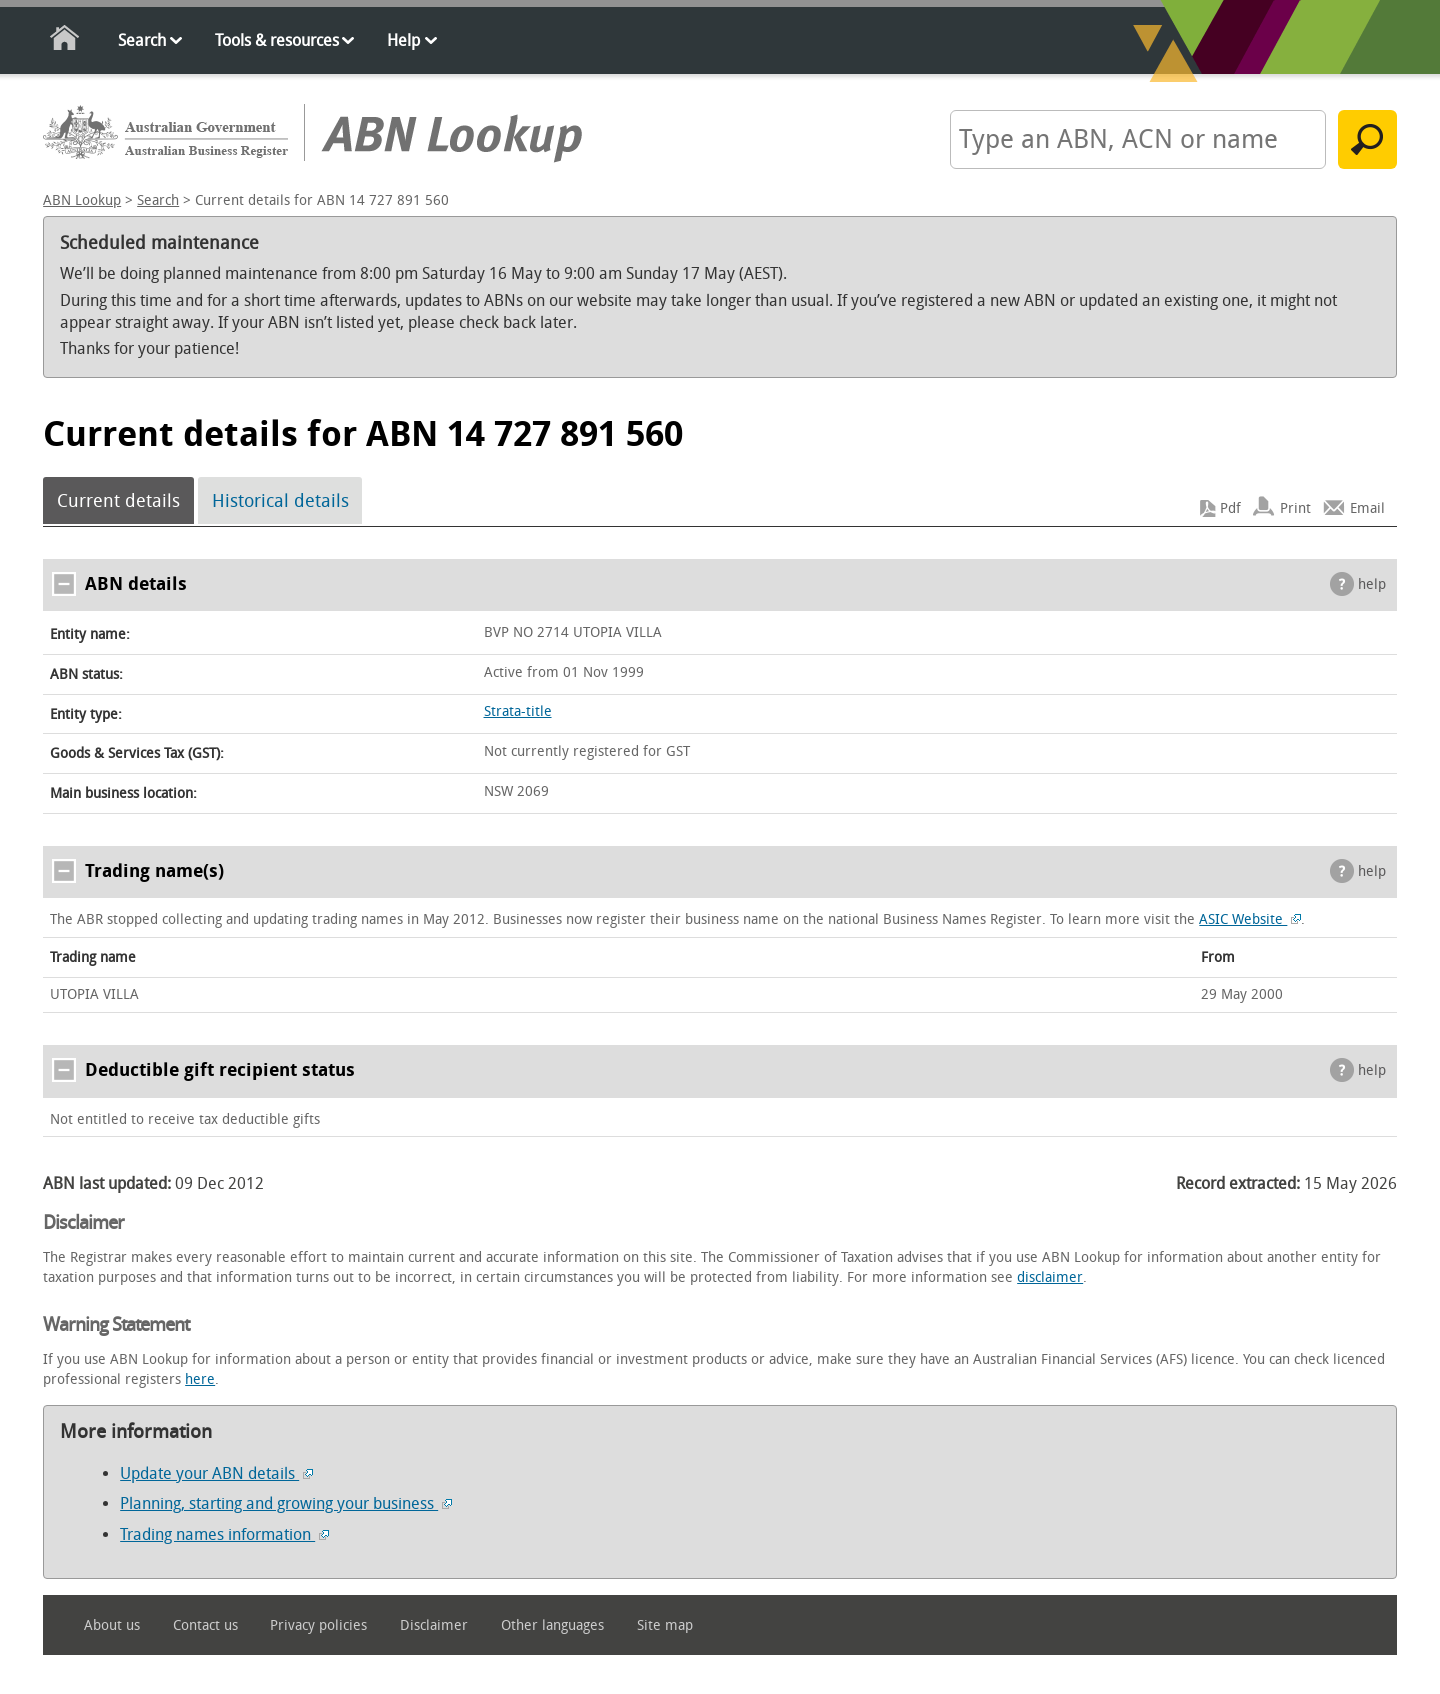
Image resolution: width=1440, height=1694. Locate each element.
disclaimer (1050, 1277)
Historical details (280, 501)
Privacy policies (318, 1625)
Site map (665, 1625)
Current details (118, 501)
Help (403, 40)
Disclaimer (434, 1625)
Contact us (205, 1625)
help (1372, 584)
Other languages (552, 1625)
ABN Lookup (82, 200)
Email (1367, 508)
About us (112, 1625)
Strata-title (518, 711)
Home (65, 41)
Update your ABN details (216, 1473)
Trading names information (224, 1534)
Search (142, 40)
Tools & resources (277, 40)
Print (1295, 508)
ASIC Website (1250, 919)
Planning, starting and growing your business (286, 1503)
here (200, 1379)
